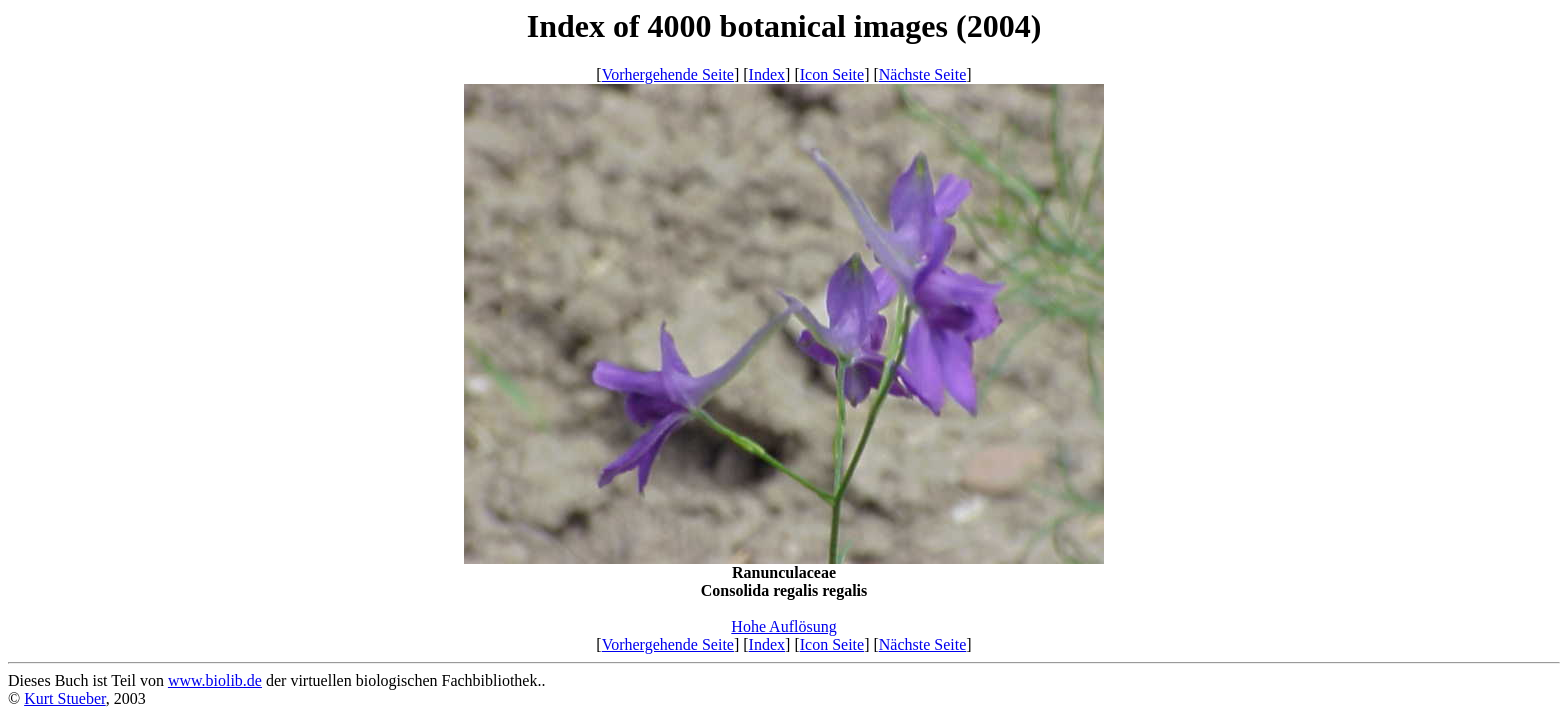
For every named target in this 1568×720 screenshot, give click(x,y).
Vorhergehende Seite (668, 74)
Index (767, 74)
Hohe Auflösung (783, 626)
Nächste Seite (923, 74)
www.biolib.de (215, 680)
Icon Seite (832, 74)
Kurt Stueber (65, 698)
